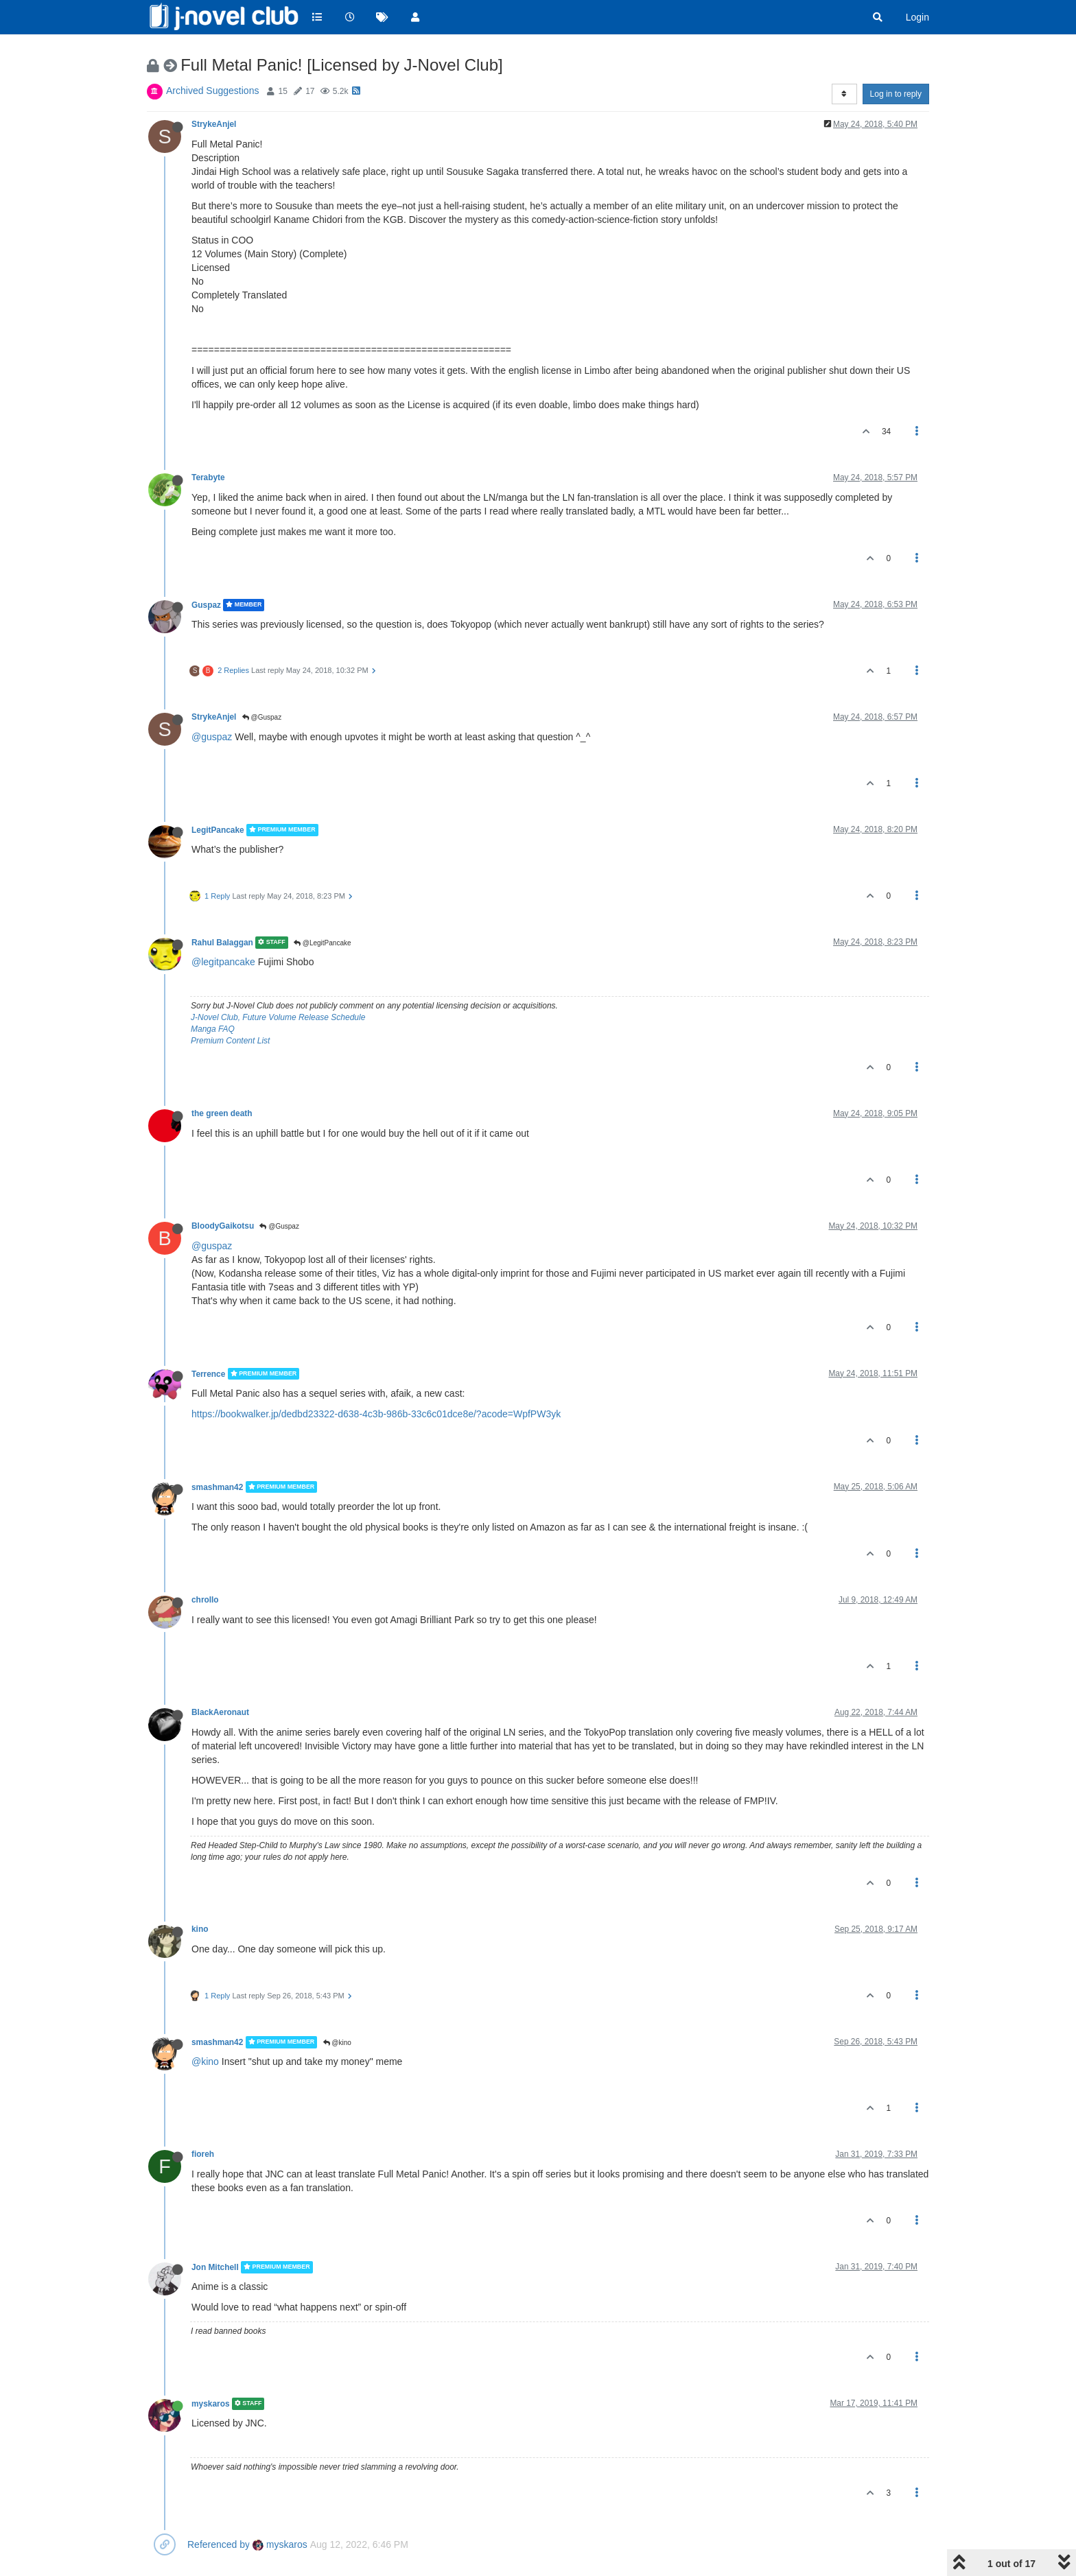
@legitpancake (223, 961)
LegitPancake (217, 830)
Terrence (208, 1373)
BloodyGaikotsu (222, 1226)
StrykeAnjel (213, 124)
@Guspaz (261, 717)
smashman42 (217, 1486)
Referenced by (218, 2544)
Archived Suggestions (212, 90)
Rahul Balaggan (222, 942)
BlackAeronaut (220, 1712)
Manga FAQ (213, 1029)
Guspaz (206, 605)
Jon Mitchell (215, 2267)
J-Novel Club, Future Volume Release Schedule (278, 1017)
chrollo (205, 1600)
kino (199, 1929)
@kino (337, 2042)
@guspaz (211, 736)
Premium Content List (230, 1040)
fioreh (202, 2154)
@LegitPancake (322, 943)
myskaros (210, 2404)
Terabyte (208, 477)
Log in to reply (896, 94)
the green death (222, 1113)
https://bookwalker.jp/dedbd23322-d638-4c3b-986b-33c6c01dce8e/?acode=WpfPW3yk (376, 1413)
